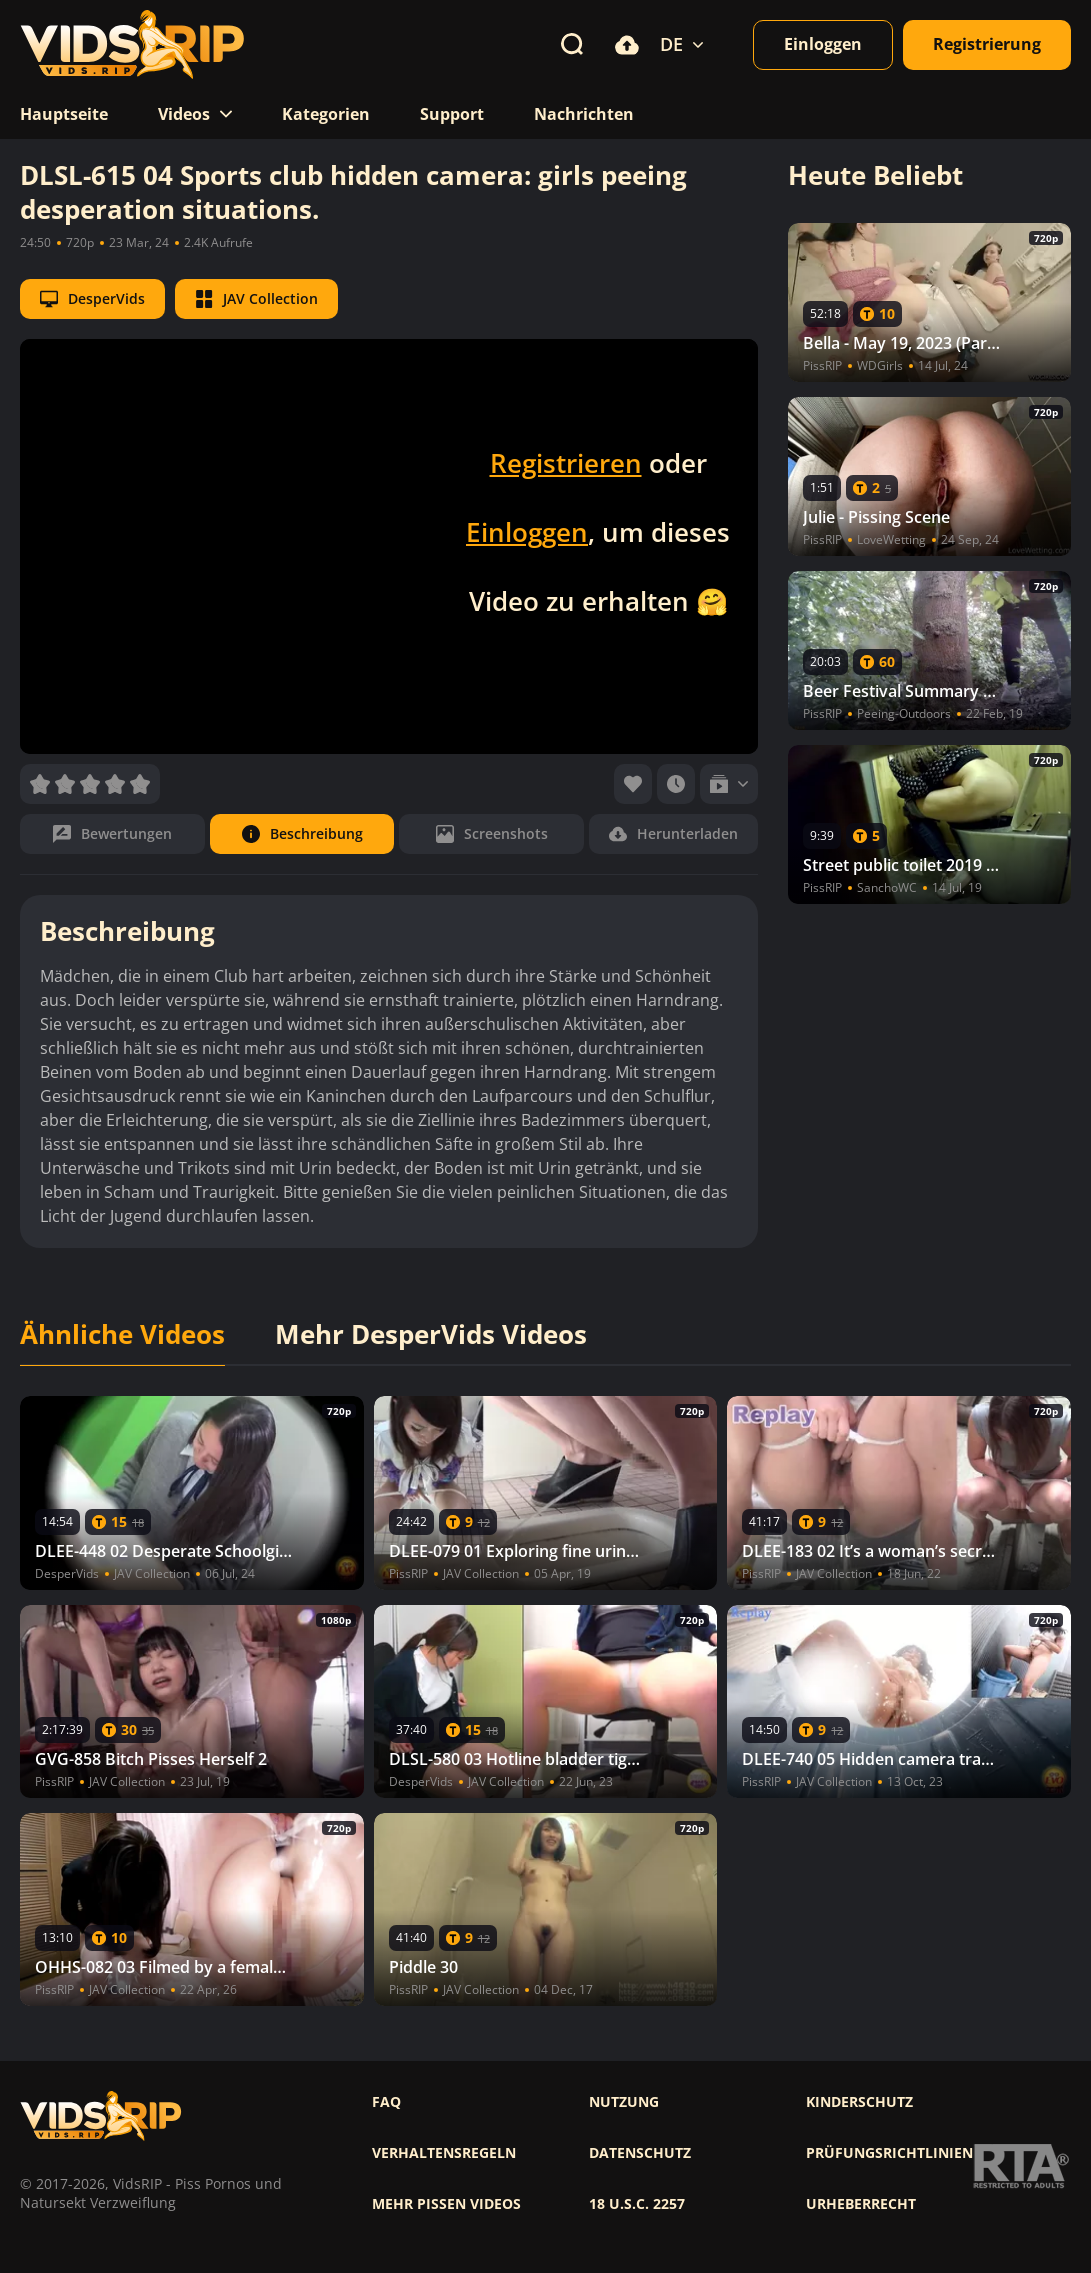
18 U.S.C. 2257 (637, 2204)
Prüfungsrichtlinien (889, 2153)
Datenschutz (640, 2153)
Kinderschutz (859, 2102)
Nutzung (624, 2102)
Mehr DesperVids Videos (431, 1335)
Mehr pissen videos (446, 2204)
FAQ (386, 2102)
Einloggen (527, 532)
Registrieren (566, 463)
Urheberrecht (861, 2204)
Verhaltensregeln (444, 2153)
